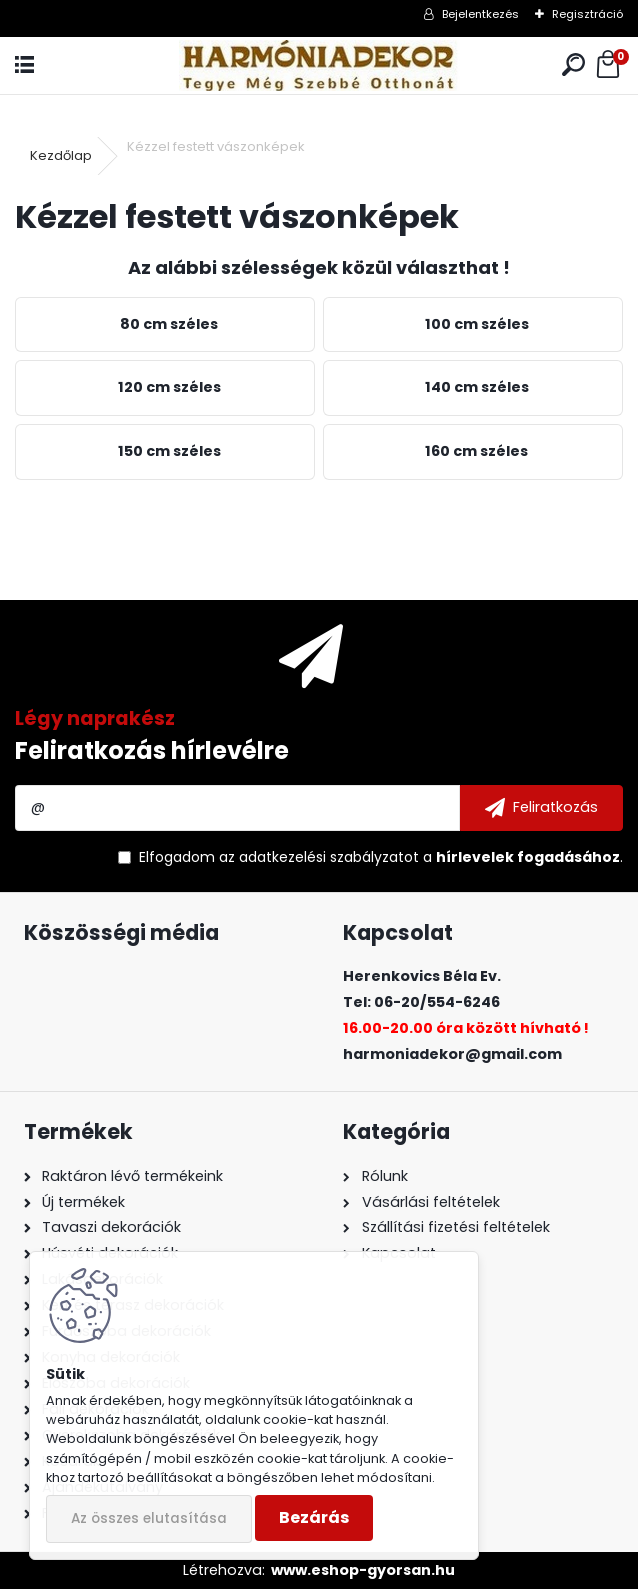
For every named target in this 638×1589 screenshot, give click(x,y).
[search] (573, 65)
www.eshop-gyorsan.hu (363, 1570)
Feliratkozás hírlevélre (152, 750)
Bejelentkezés (480, 14)
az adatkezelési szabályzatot (319, 857)
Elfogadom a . (381, 857)
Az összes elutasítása (149, 1518)
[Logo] (319, 65)
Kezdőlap (61, 155)
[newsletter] (541, 808)
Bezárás (314, 1517)
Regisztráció (587, 14)
